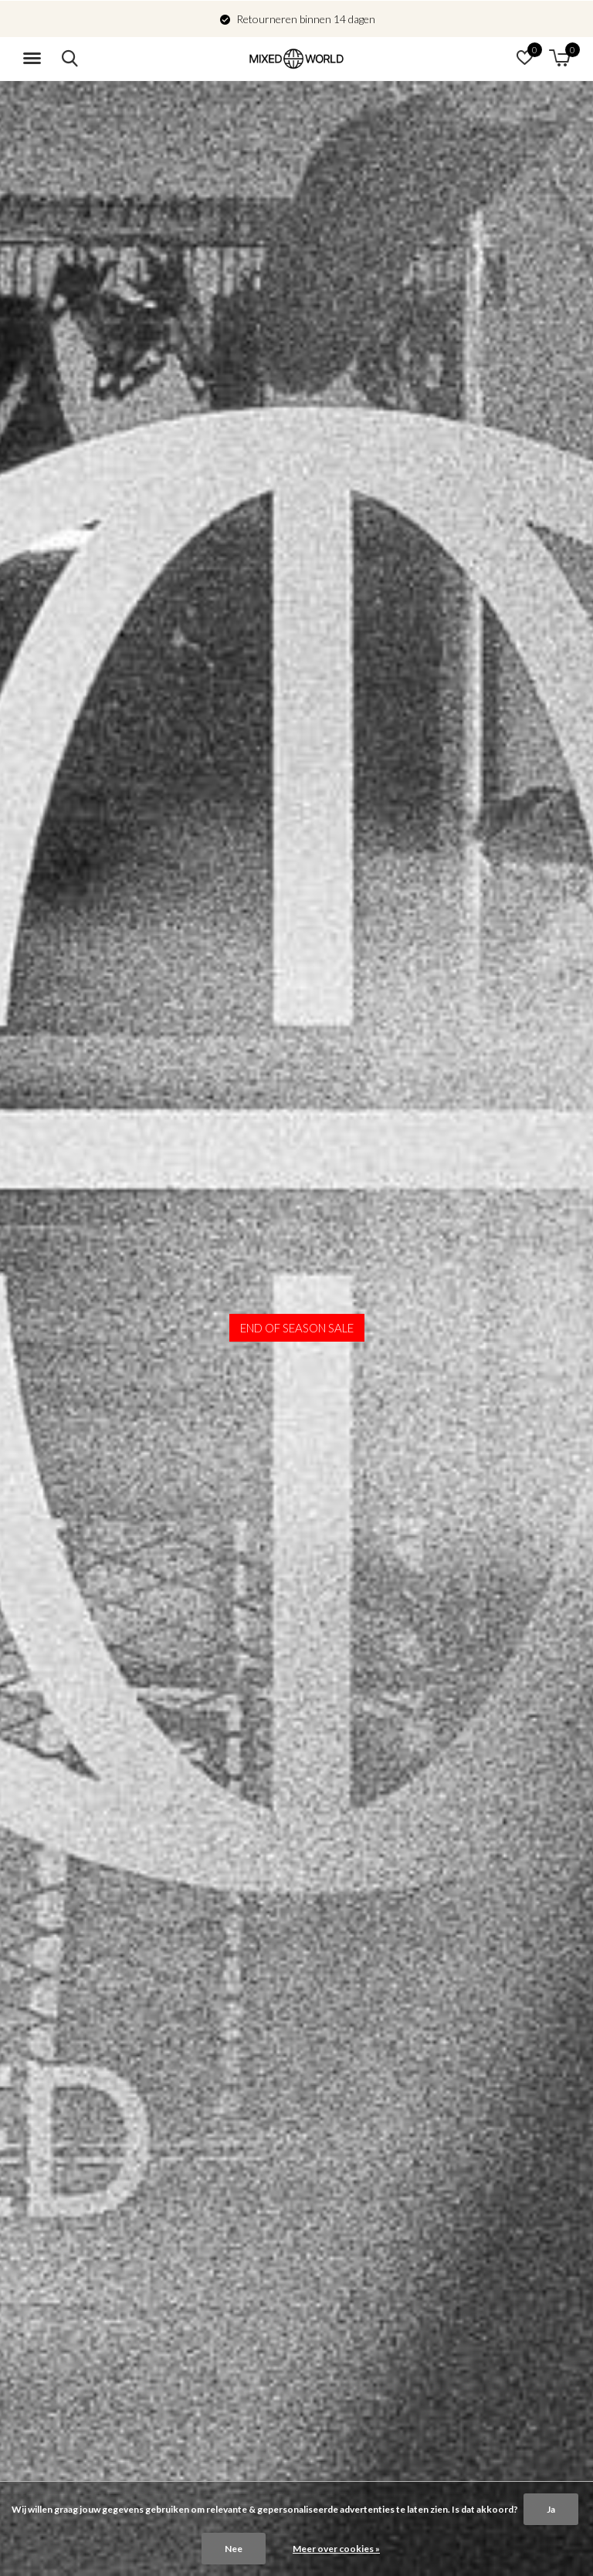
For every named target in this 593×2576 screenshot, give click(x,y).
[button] (34, 58)
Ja (551, 2509)
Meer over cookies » (336, 2548)
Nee (233, 2548)
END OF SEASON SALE (297, 1328)
